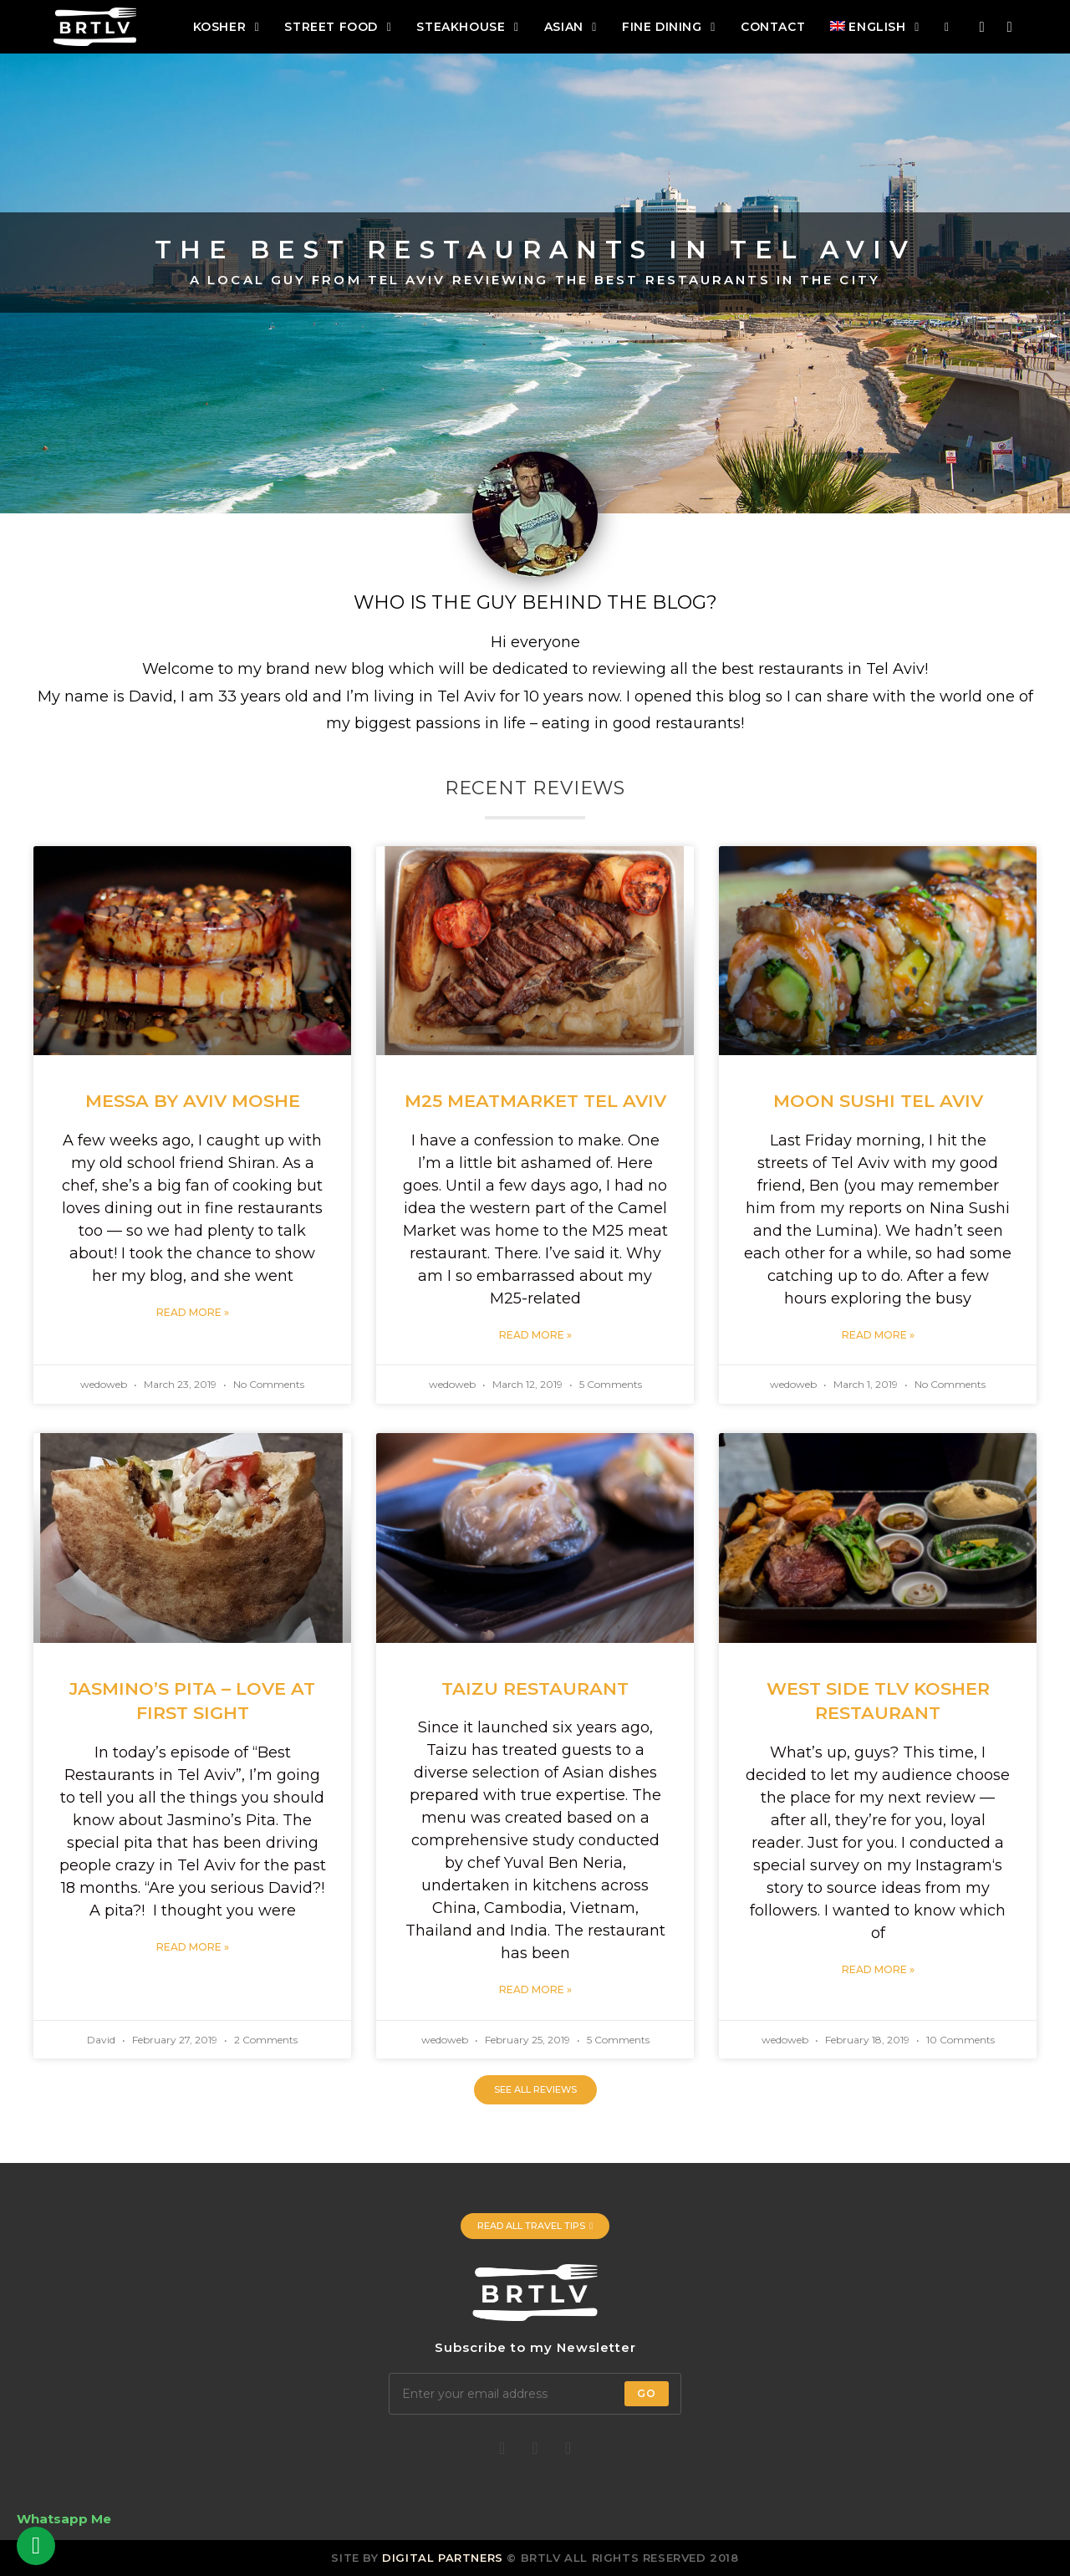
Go (646, 2393)
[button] (535, 2089)
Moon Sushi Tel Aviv (878, 1100)
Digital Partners (443, 2557)
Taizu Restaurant (535, 1688)
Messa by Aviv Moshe (192, 1100)
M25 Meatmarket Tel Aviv (535, 1100)
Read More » (192, 1312)
